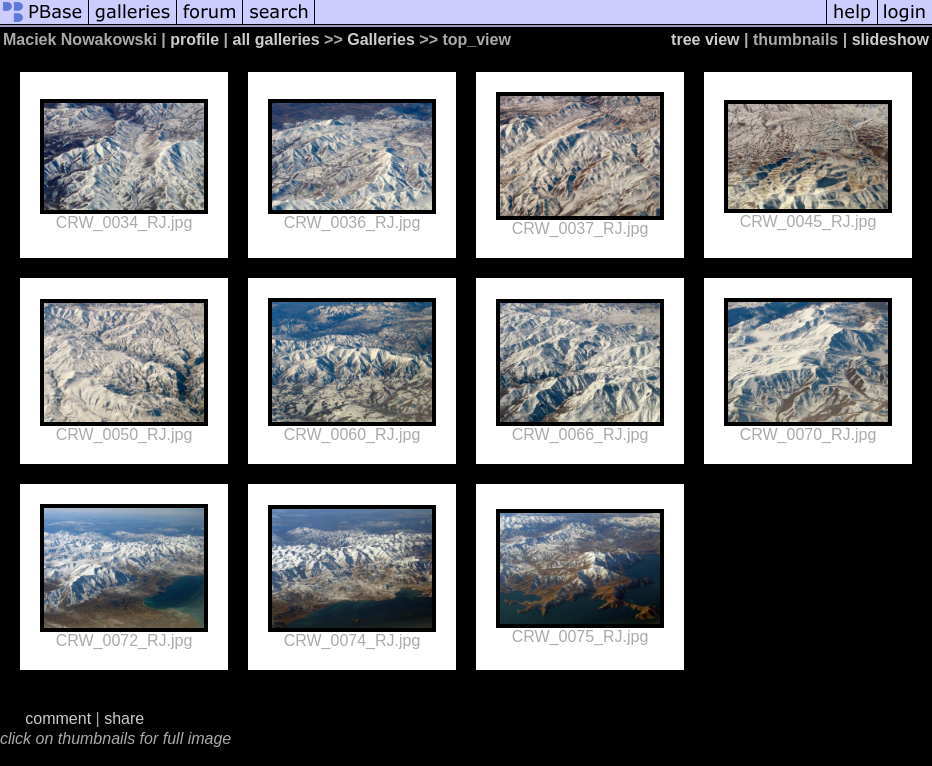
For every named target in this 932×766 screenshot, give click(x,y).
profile (194, 39)
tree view (705, 39)
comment (58, 718)
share (124, 718)
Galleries (381, 39)
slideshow (890, 39)
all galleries (275, 39)
